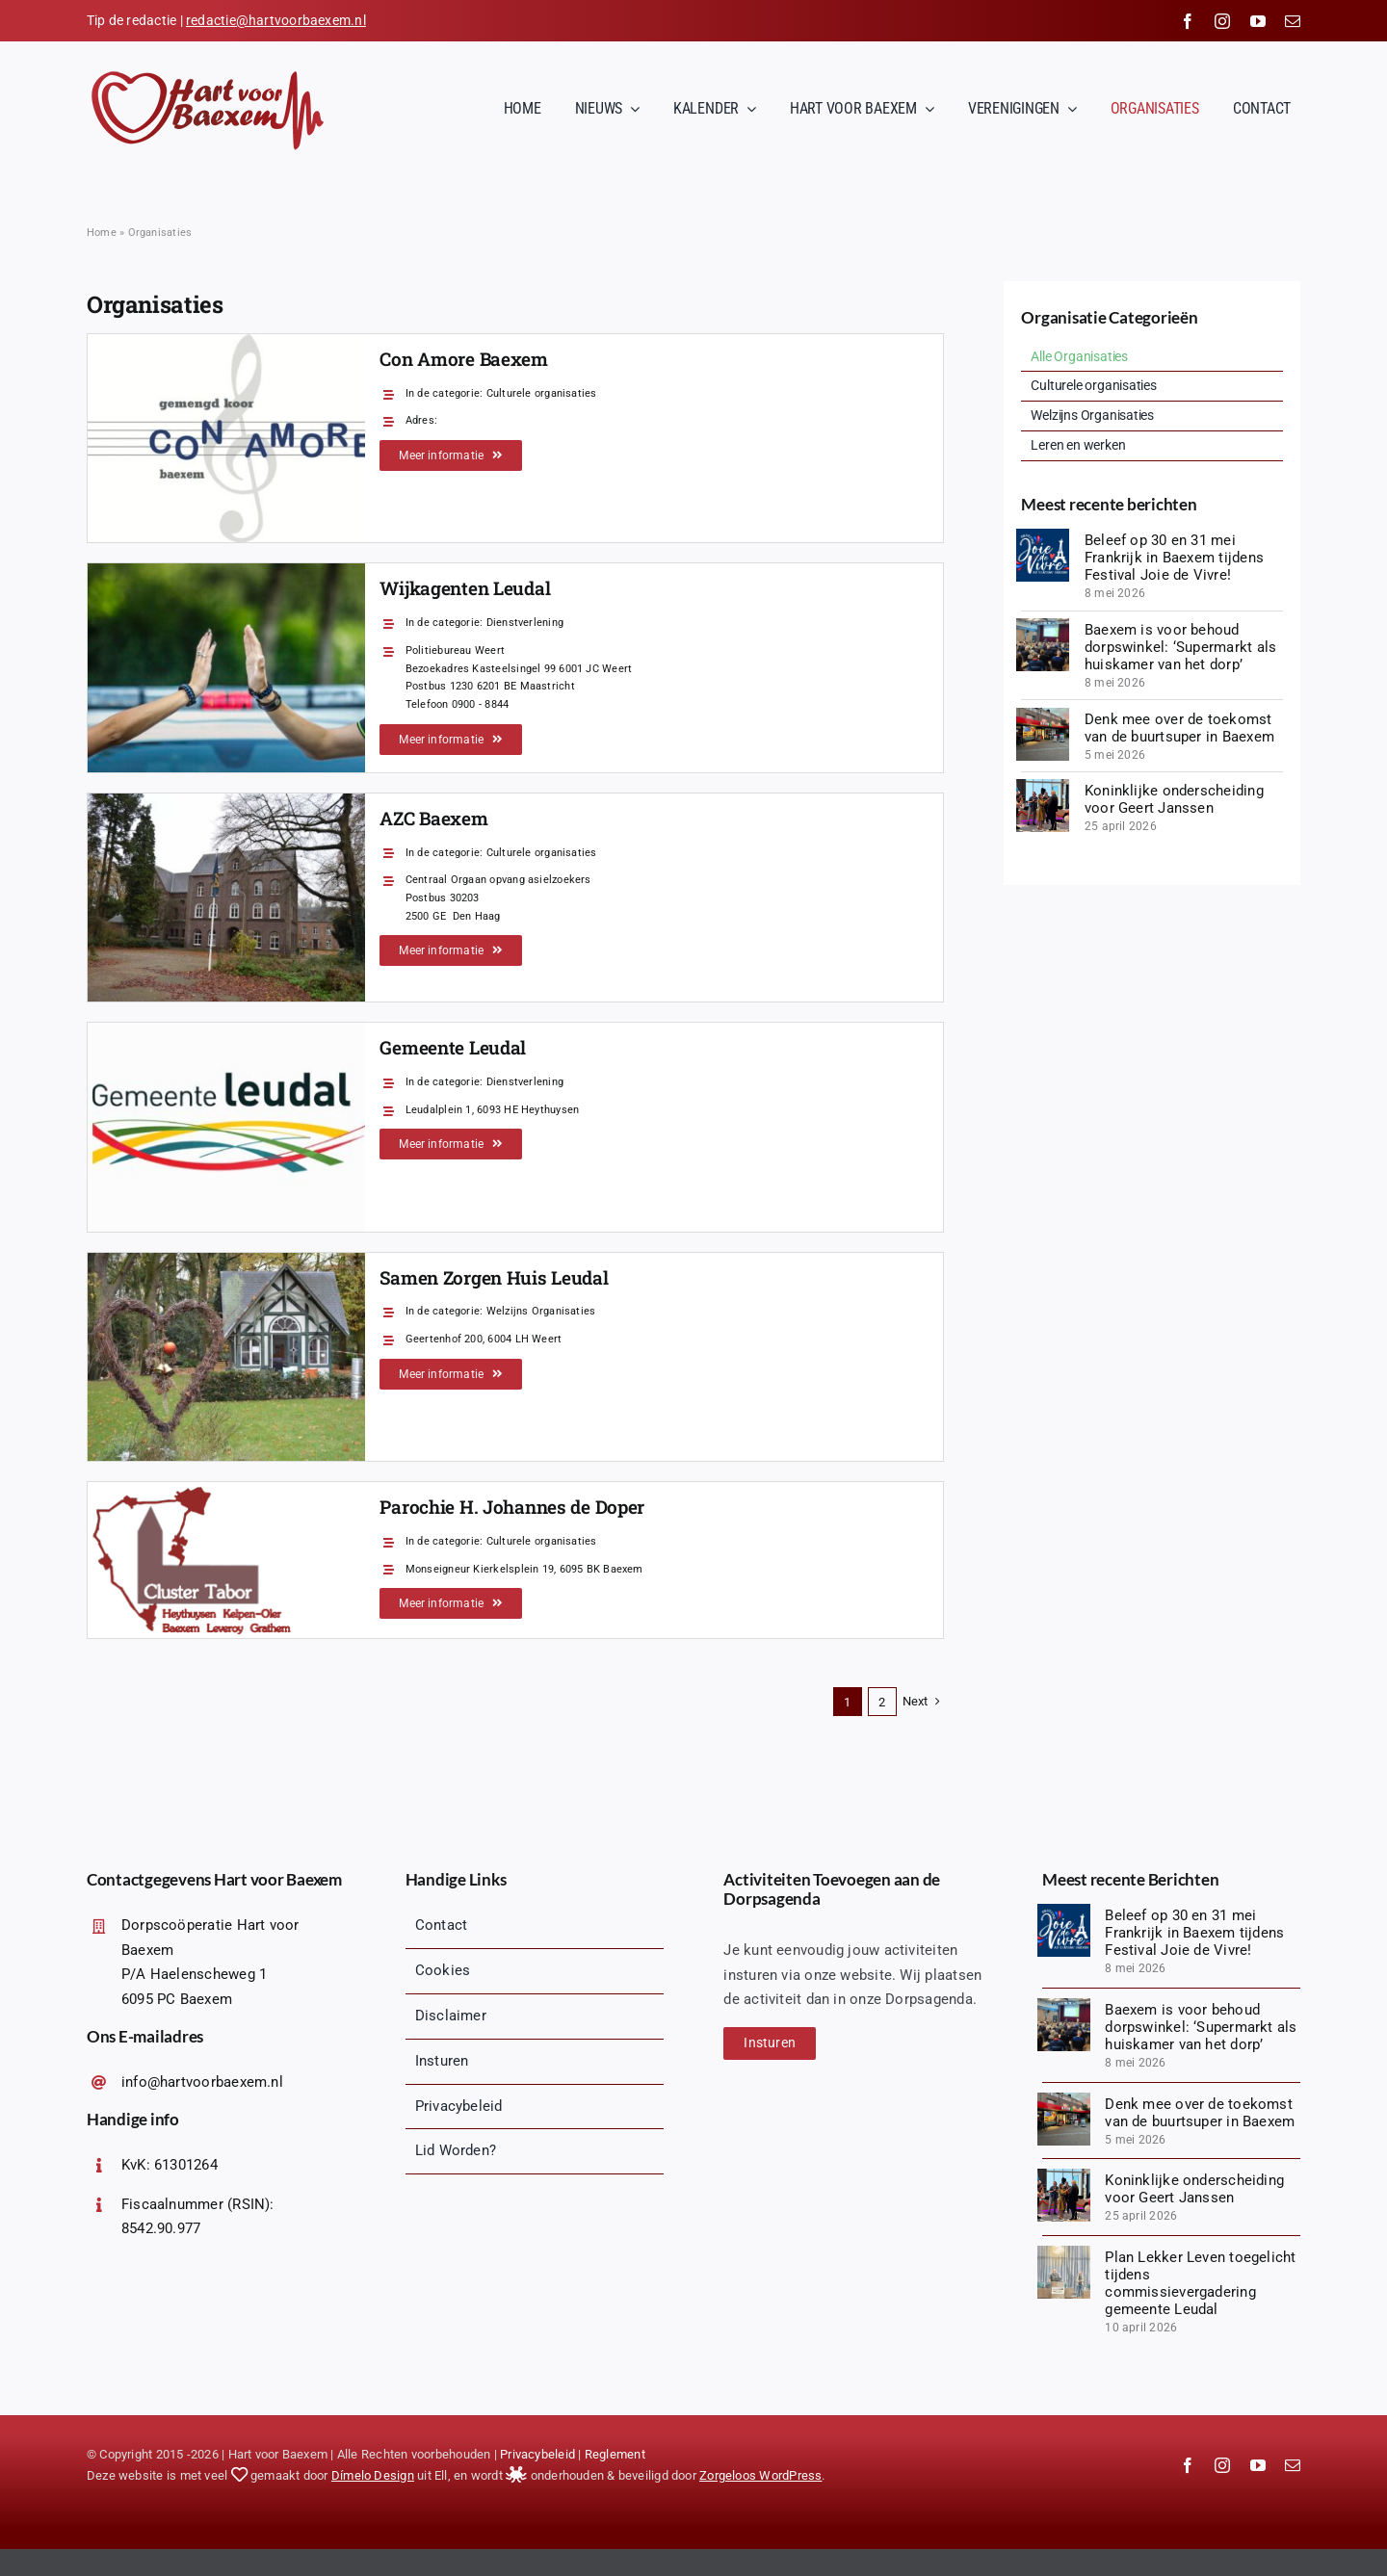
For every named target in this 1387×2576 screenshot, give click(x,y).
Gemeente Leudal (452, 1047)
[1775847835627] (1063, 2252)
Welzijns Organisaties (541, 1311)
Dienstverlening (524, 622)
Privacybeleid (537, 2454)
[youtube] (1258, 21)
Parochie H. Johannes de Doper (511, 1507)
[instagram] (1222, 21)
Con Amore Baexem (463, 359)
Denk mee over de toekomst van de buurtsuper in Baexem (1179, 728)
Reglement (615, 2454)
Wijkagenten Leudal (464, 588)
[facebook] (1187, 21)
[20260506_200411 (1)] (1042, 625)
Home (102, 232)
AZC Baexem (433, 818)
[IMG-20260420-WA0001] (1042, 714)
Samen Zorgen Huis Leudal (493, 1277)
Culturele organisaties (541, 393)
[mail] (1292, 21)
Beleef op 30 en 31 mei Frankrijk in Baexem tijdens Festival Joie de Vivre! (1174, 558)
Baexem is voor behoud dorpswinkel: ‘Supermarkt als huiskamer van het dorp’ (1180, 647)
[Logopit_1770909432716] (1042, 535)
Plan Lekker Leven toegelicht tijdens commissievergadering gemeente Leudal (1200, 2283)
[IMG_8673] (1042, 785)
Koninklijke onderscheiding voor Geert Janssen (1174, 799)
